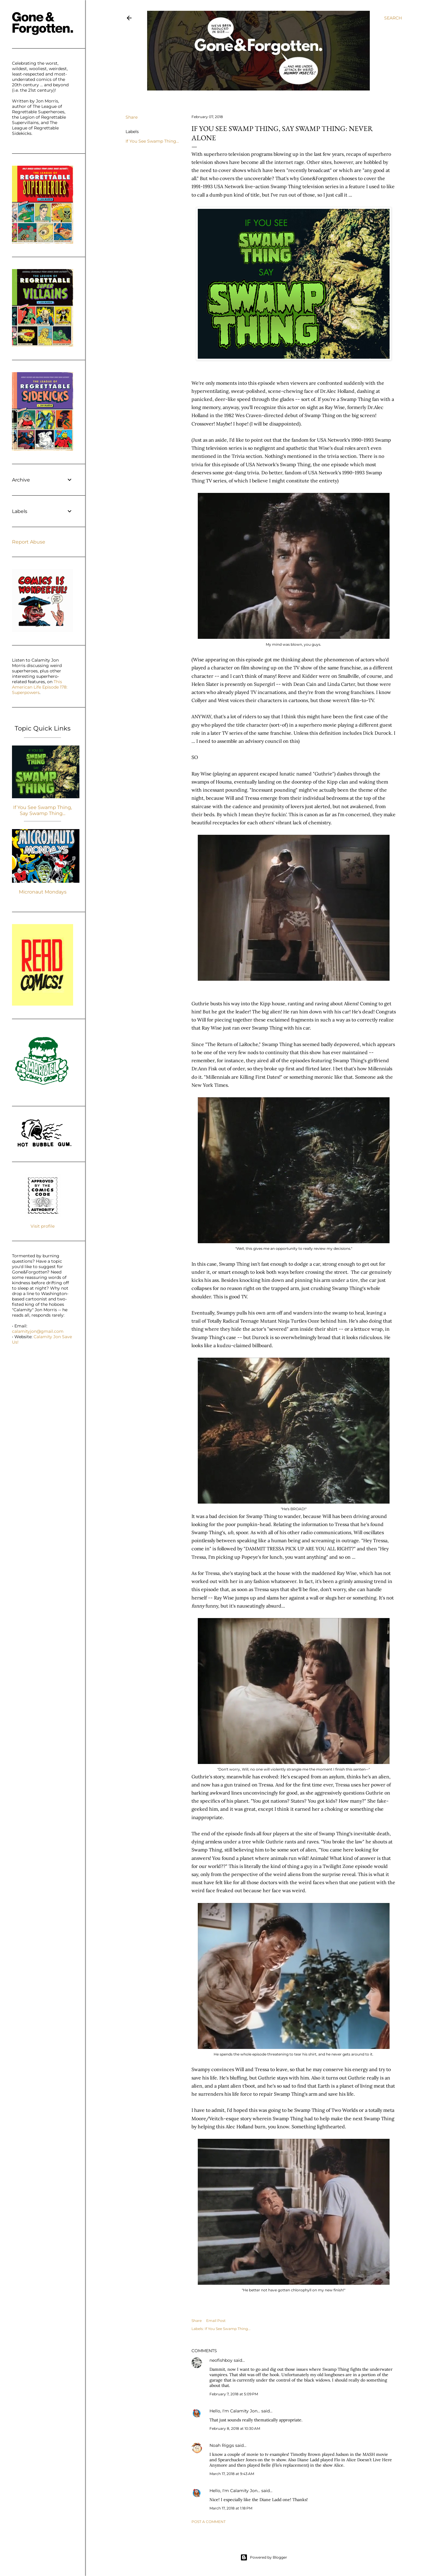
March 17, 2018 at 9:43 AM (231, 2473)
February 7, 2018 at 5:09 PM (233, 2394)
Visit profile (43, 1226)
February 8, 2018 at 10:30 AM (234, 2428)
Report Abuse (28, 542)
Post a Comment (208, 2521)
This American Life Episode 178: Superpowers (39, 687)
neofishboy (221, 2360)
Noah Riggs (221, 2445)
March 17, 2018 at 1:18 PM (230, 2508)
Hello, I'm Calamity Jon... (234, 2411)
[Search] (393, 18)
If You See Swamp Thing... (152, 141)
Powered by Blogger (263, 2557)
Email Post (216, 2320)
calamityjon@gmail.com (38, 1331)
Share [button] (132, 117)
